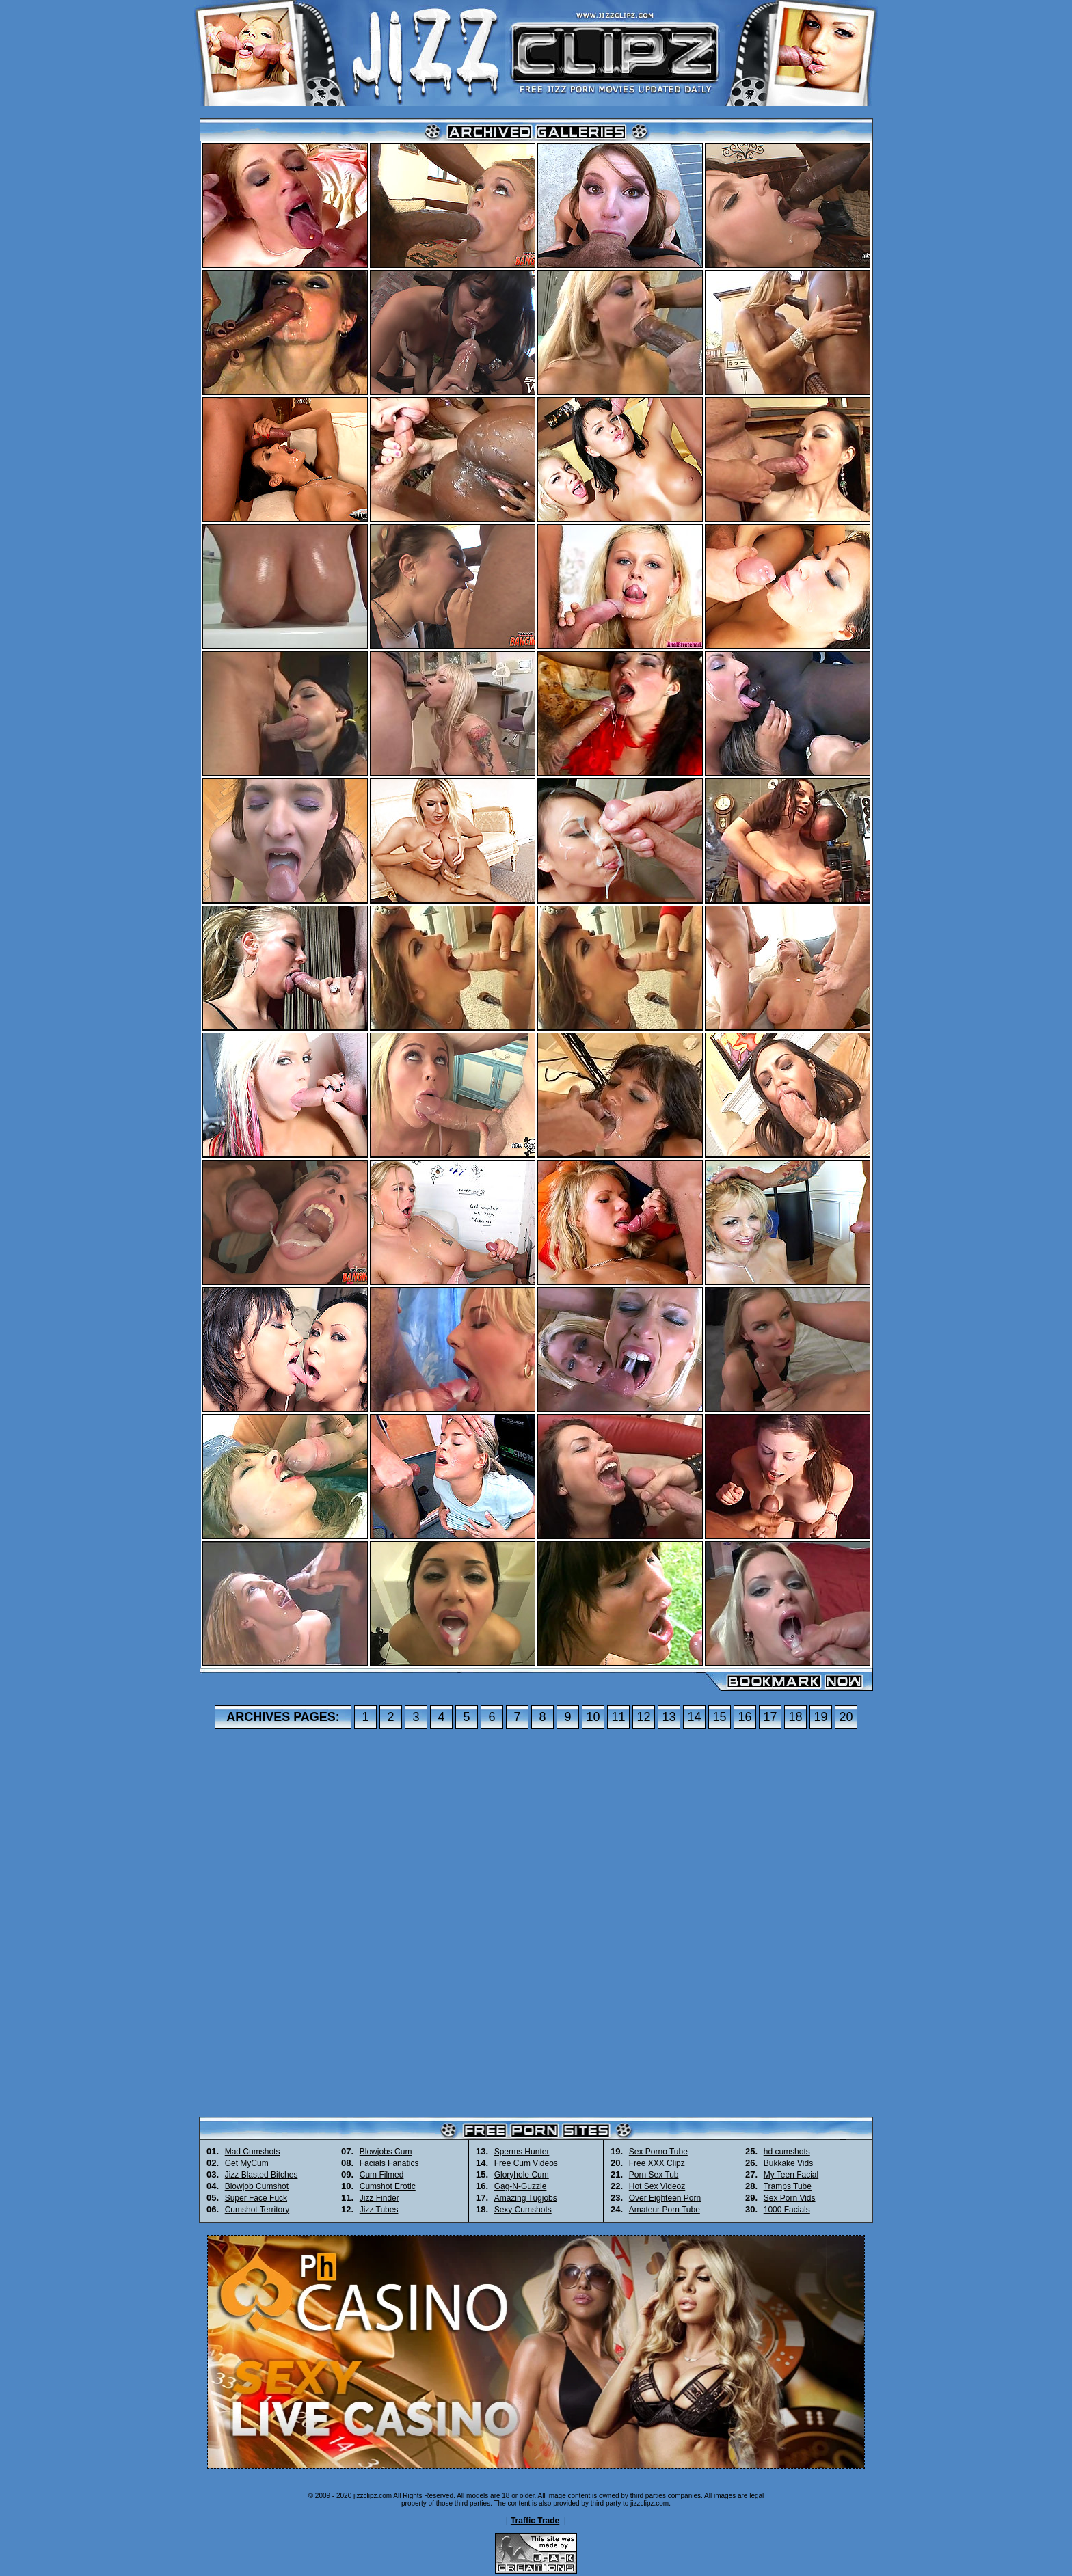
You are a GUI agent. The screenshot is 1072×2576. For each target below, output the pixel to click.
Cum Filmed (382, 2175)
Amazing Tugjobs (525, 2198)
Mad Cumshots (252, 2151)
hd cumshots (787, 2151)
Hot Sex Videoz (657, 2186)
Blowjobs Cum (386, 2151)
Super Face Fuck (256, 2198)
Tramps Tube (788, 2186)
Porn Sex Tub (654, 2175)
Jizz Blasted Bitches (261, 2175)
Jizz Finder (379, 2198)
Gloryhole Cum (521, 2175)
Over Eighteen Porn (665, 2198)
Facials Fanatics (389, 2163)
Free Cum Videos (526, 2163)
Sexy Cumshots (523, 2209)
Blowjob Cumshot (257, 2186)
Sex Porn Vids (790, 2198)
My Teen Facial (791, 2175)
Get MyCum (247, 2163)
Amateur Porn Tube (664, 2209)
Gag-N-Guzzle (520, 2186)
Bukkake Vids (789, 2163)
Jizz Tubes (379, 2209)
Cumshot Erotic (388, 2186)
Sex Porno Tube (658, 2151)
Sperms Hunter (522, 2151)
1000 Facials (787, 2209)
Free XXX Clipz (657, 2163)
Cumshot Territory (257, 2209)
